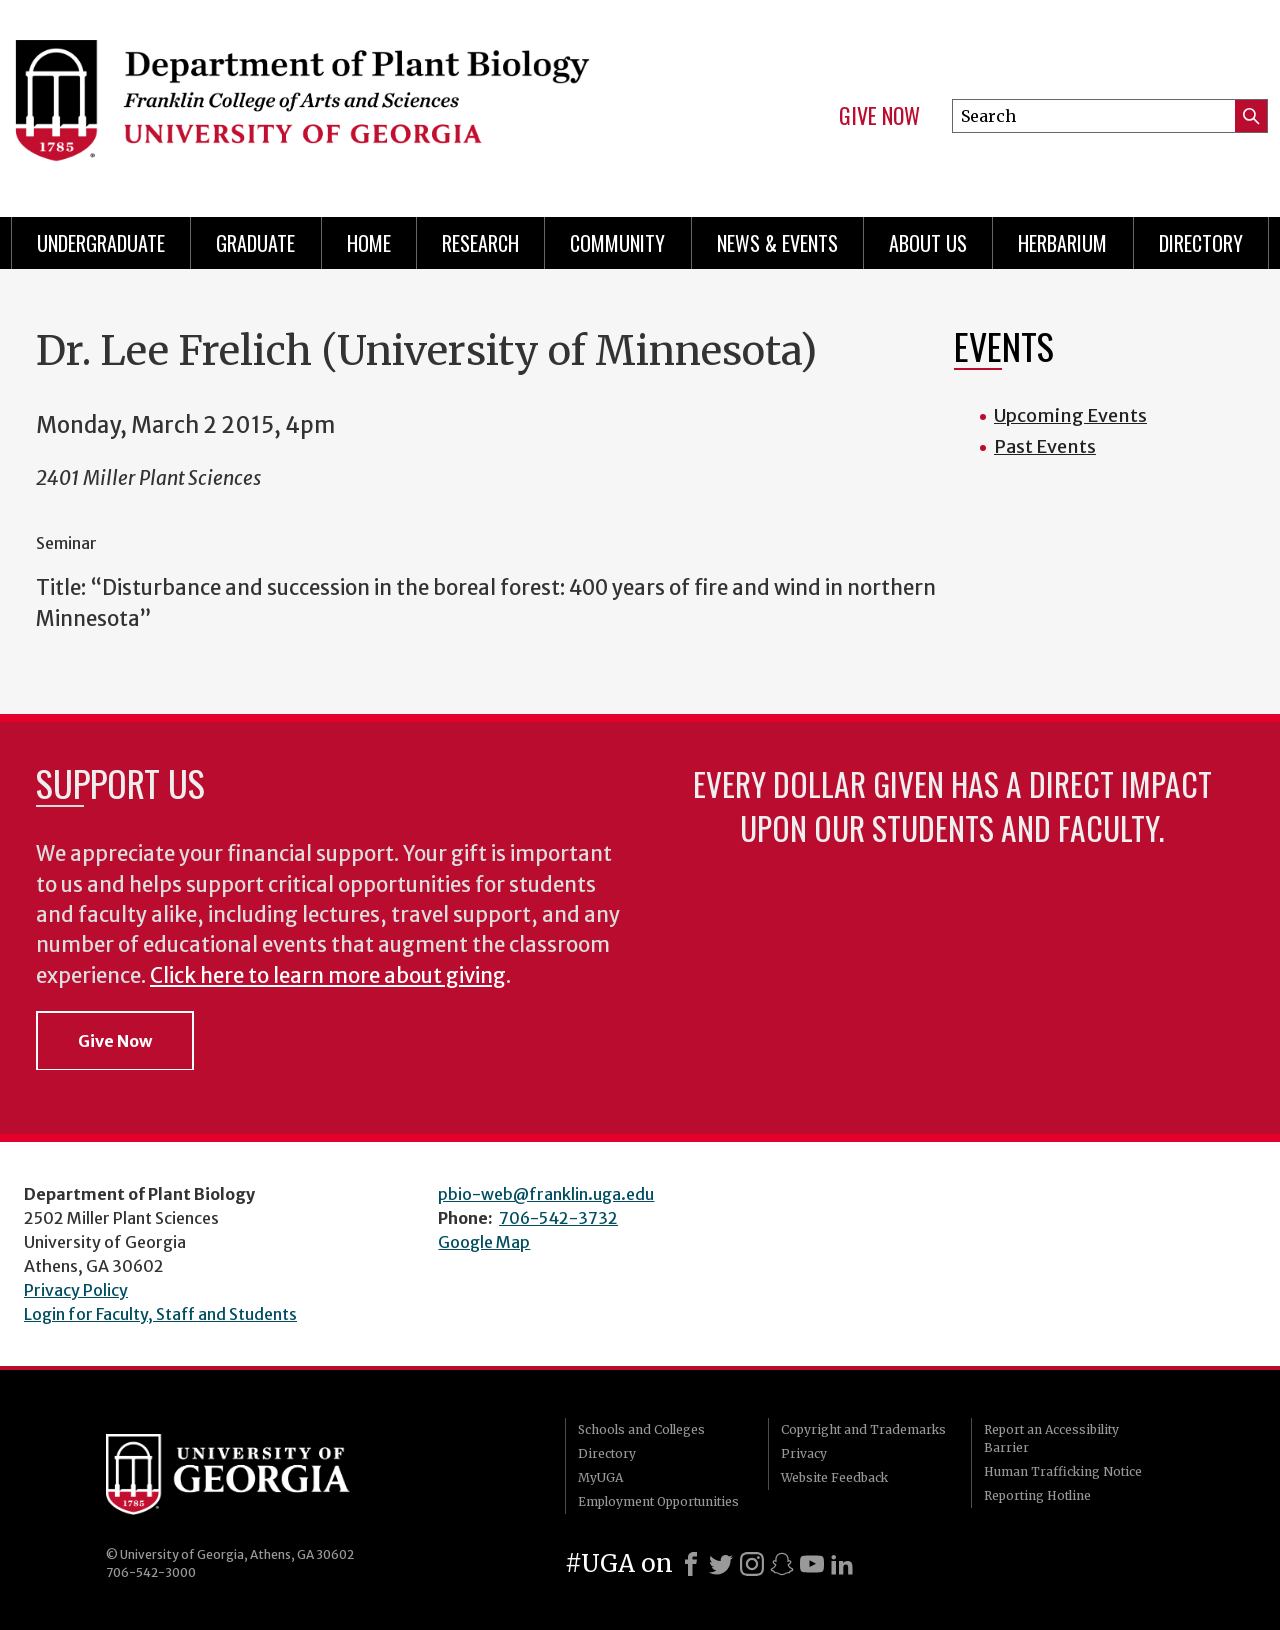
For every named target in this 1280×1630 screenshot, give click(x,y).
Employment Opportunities (658, 1501)
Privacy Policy (76, 1290)
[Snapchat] (782, 1564)
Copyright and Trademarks (863, 1429)
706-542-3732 (558, 1218)
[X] (721, 1564)
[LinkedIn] (842, 1564)
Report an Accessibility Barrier (1051, 1438)
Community (617, 243)
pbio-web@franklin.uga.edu (546, 1194)
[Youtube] (812, 1564)
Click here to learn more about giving (328, 976)
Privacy (804, 1453)
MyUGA (600, 1477)
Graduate (255, 243)
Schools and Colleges (641, 1429)
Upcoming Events (1070, 415)
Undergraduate (101, 243)
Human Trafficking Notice (1063, 1471)
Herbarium (1062, 243)
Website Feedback (834, 1477)
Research (480, 243)
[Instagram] (752, 1564)
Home (369, 243)
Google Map (484, 1242)
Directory (1201, 243)
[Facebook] (691, 1564)
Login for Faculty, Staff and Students (160, 1314)
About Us (928, 243)
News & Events (777, 243)
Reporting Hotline (1037, 1495)
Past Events (1045, 446)
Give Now (879, 116)
